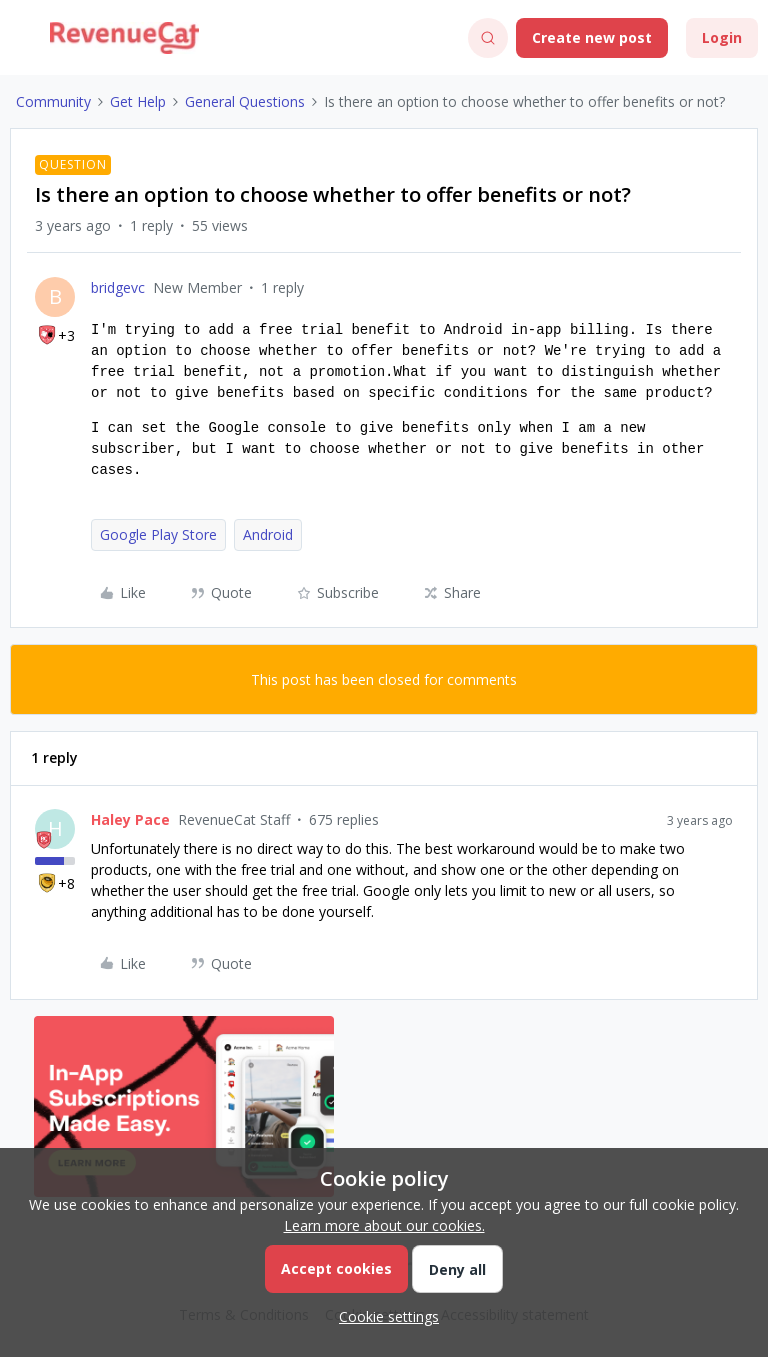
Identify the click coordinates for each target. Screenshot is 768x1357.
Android (268, 534)
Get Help (138, 101)
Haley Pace (130, 819)
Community (53, 101)
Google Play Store (158, 534)
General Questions (245, 101)
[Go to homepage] (124, 38)
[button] (22, 41)
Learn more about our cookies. (384, 1225)
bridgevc (118, 287)
